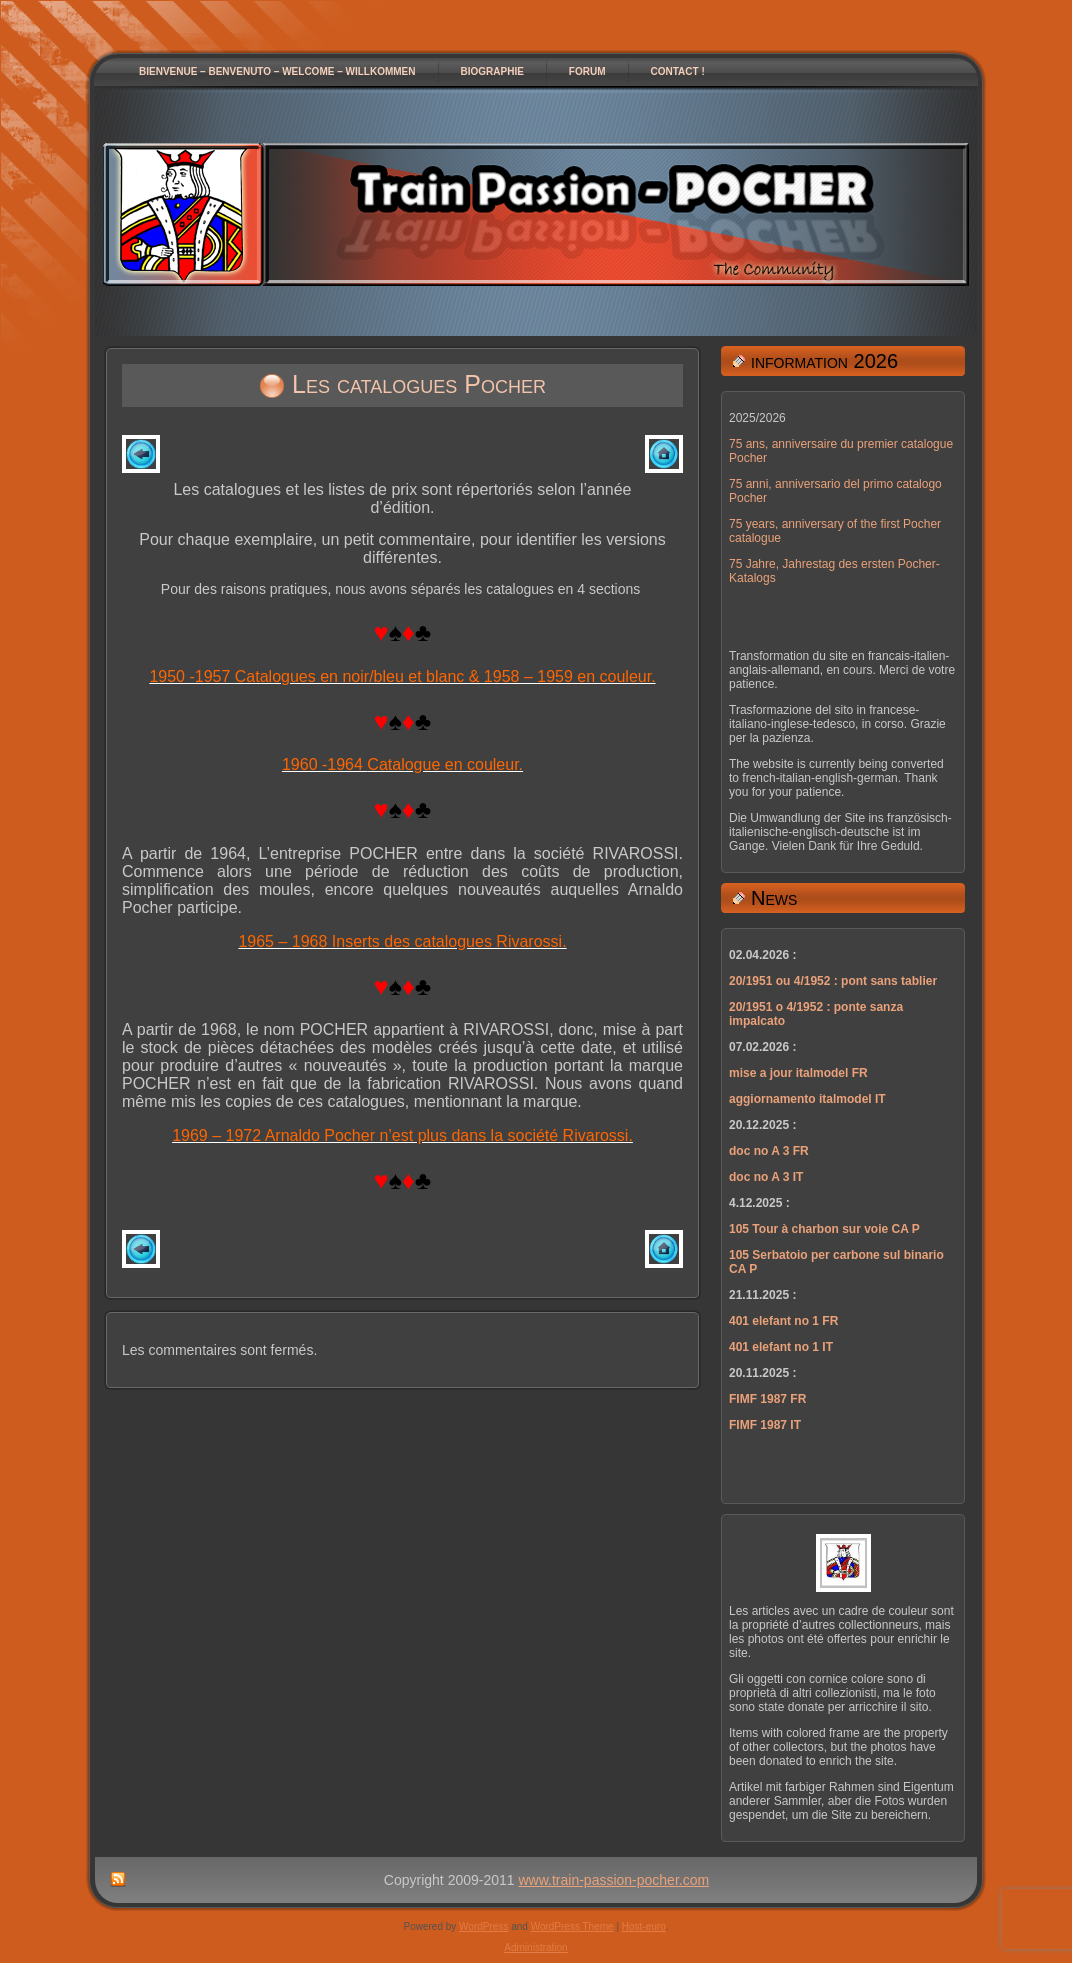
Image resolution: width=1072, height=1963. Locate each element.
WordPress (483, 1926)
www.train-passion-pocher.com (614, 1880)
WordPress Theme (572, 1926)
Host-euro (644, 1926)
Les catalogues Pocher (419, 384)
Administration (535, 1947)
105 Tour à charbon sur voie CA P (824, 1229)
